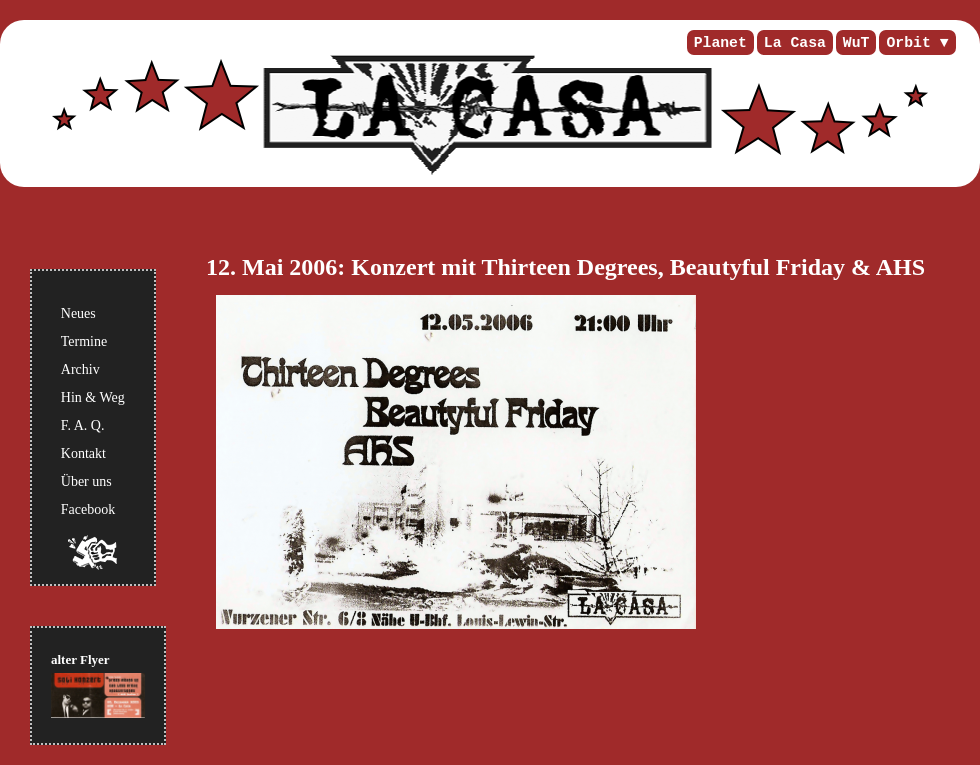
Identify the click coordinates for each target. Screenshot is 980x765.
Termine (84, 341)
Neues (78, 313)
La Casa (795, 43)
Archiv (80, 369)
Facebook (88, 509)
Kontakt (83, 453)
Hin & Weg (93, 397)
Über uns (86, 481)
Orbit (908, 43)
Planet (720, 43)
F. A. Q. (83, 425)
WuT (856, 43)
